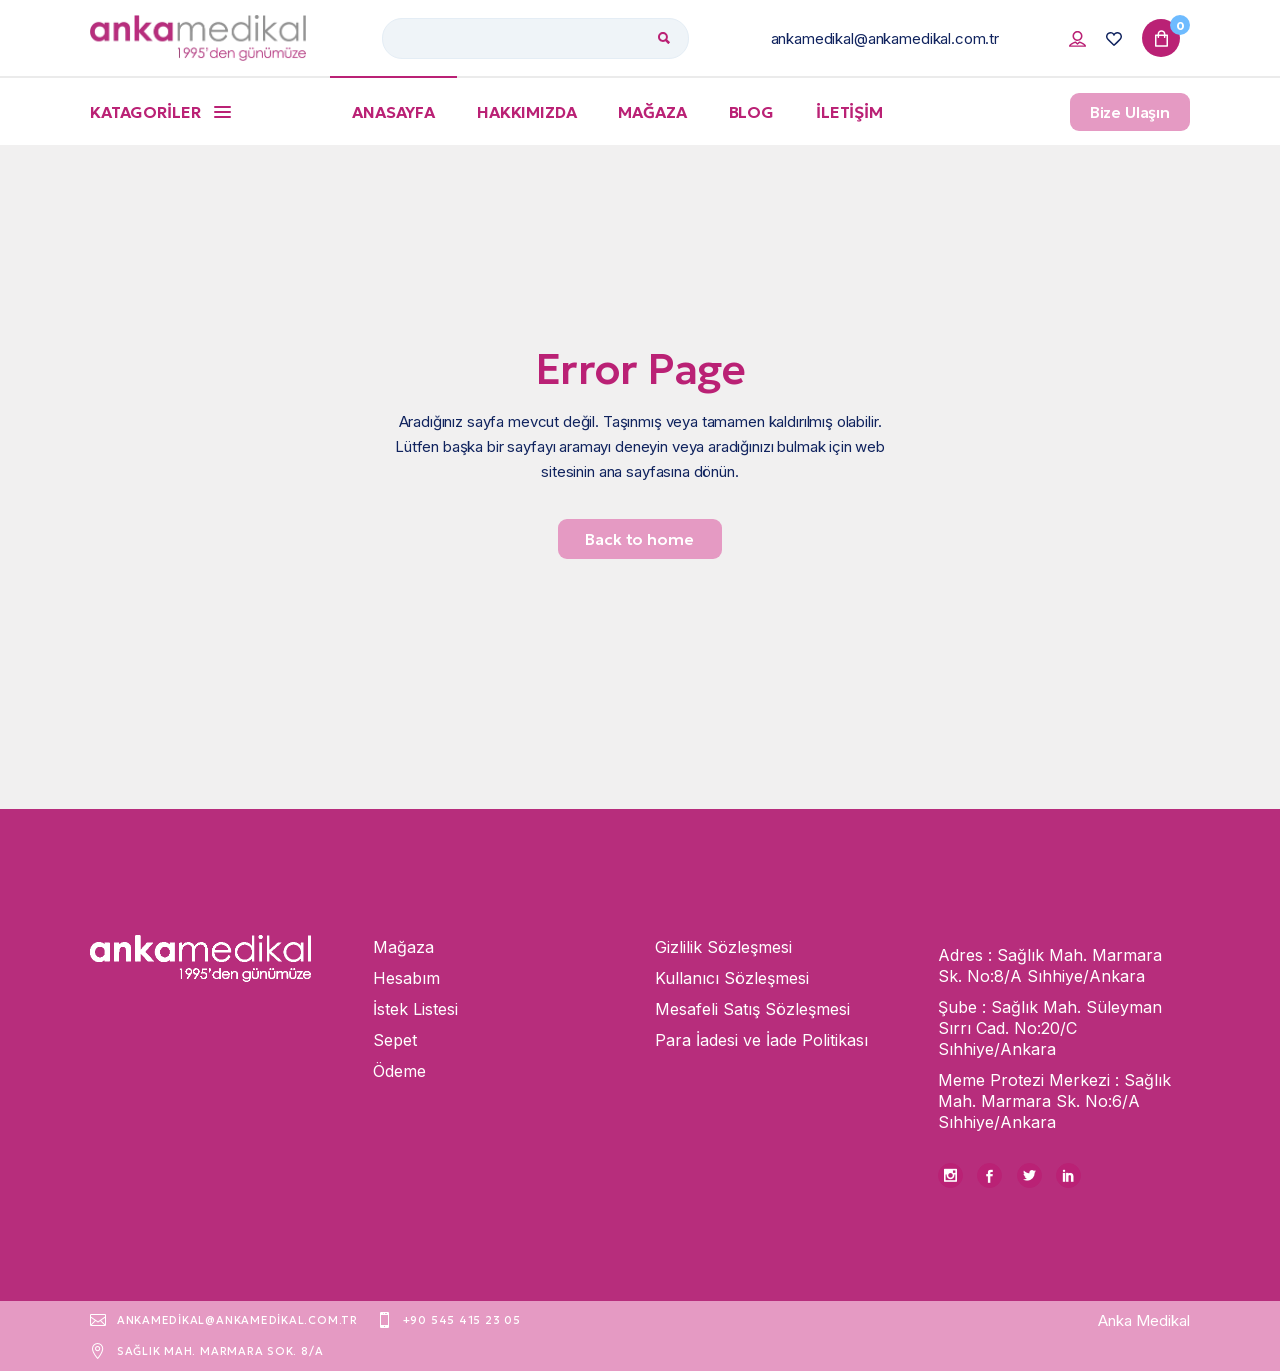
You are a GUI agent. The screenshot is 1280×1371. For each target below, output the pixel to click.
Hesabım (406, 978)
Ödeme (399, 1071)
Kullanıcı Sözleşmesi (732, 978)
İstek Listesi (415, 1009)
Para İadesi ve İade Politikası (761, 1040)
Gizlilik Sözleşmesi (723, 947)
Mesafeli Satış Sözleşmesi (752, 1009)
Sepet (395, 1040)
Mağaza (403, 947)
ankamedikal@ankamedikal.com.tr (885, 38)
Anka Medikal (1144, 1320)
